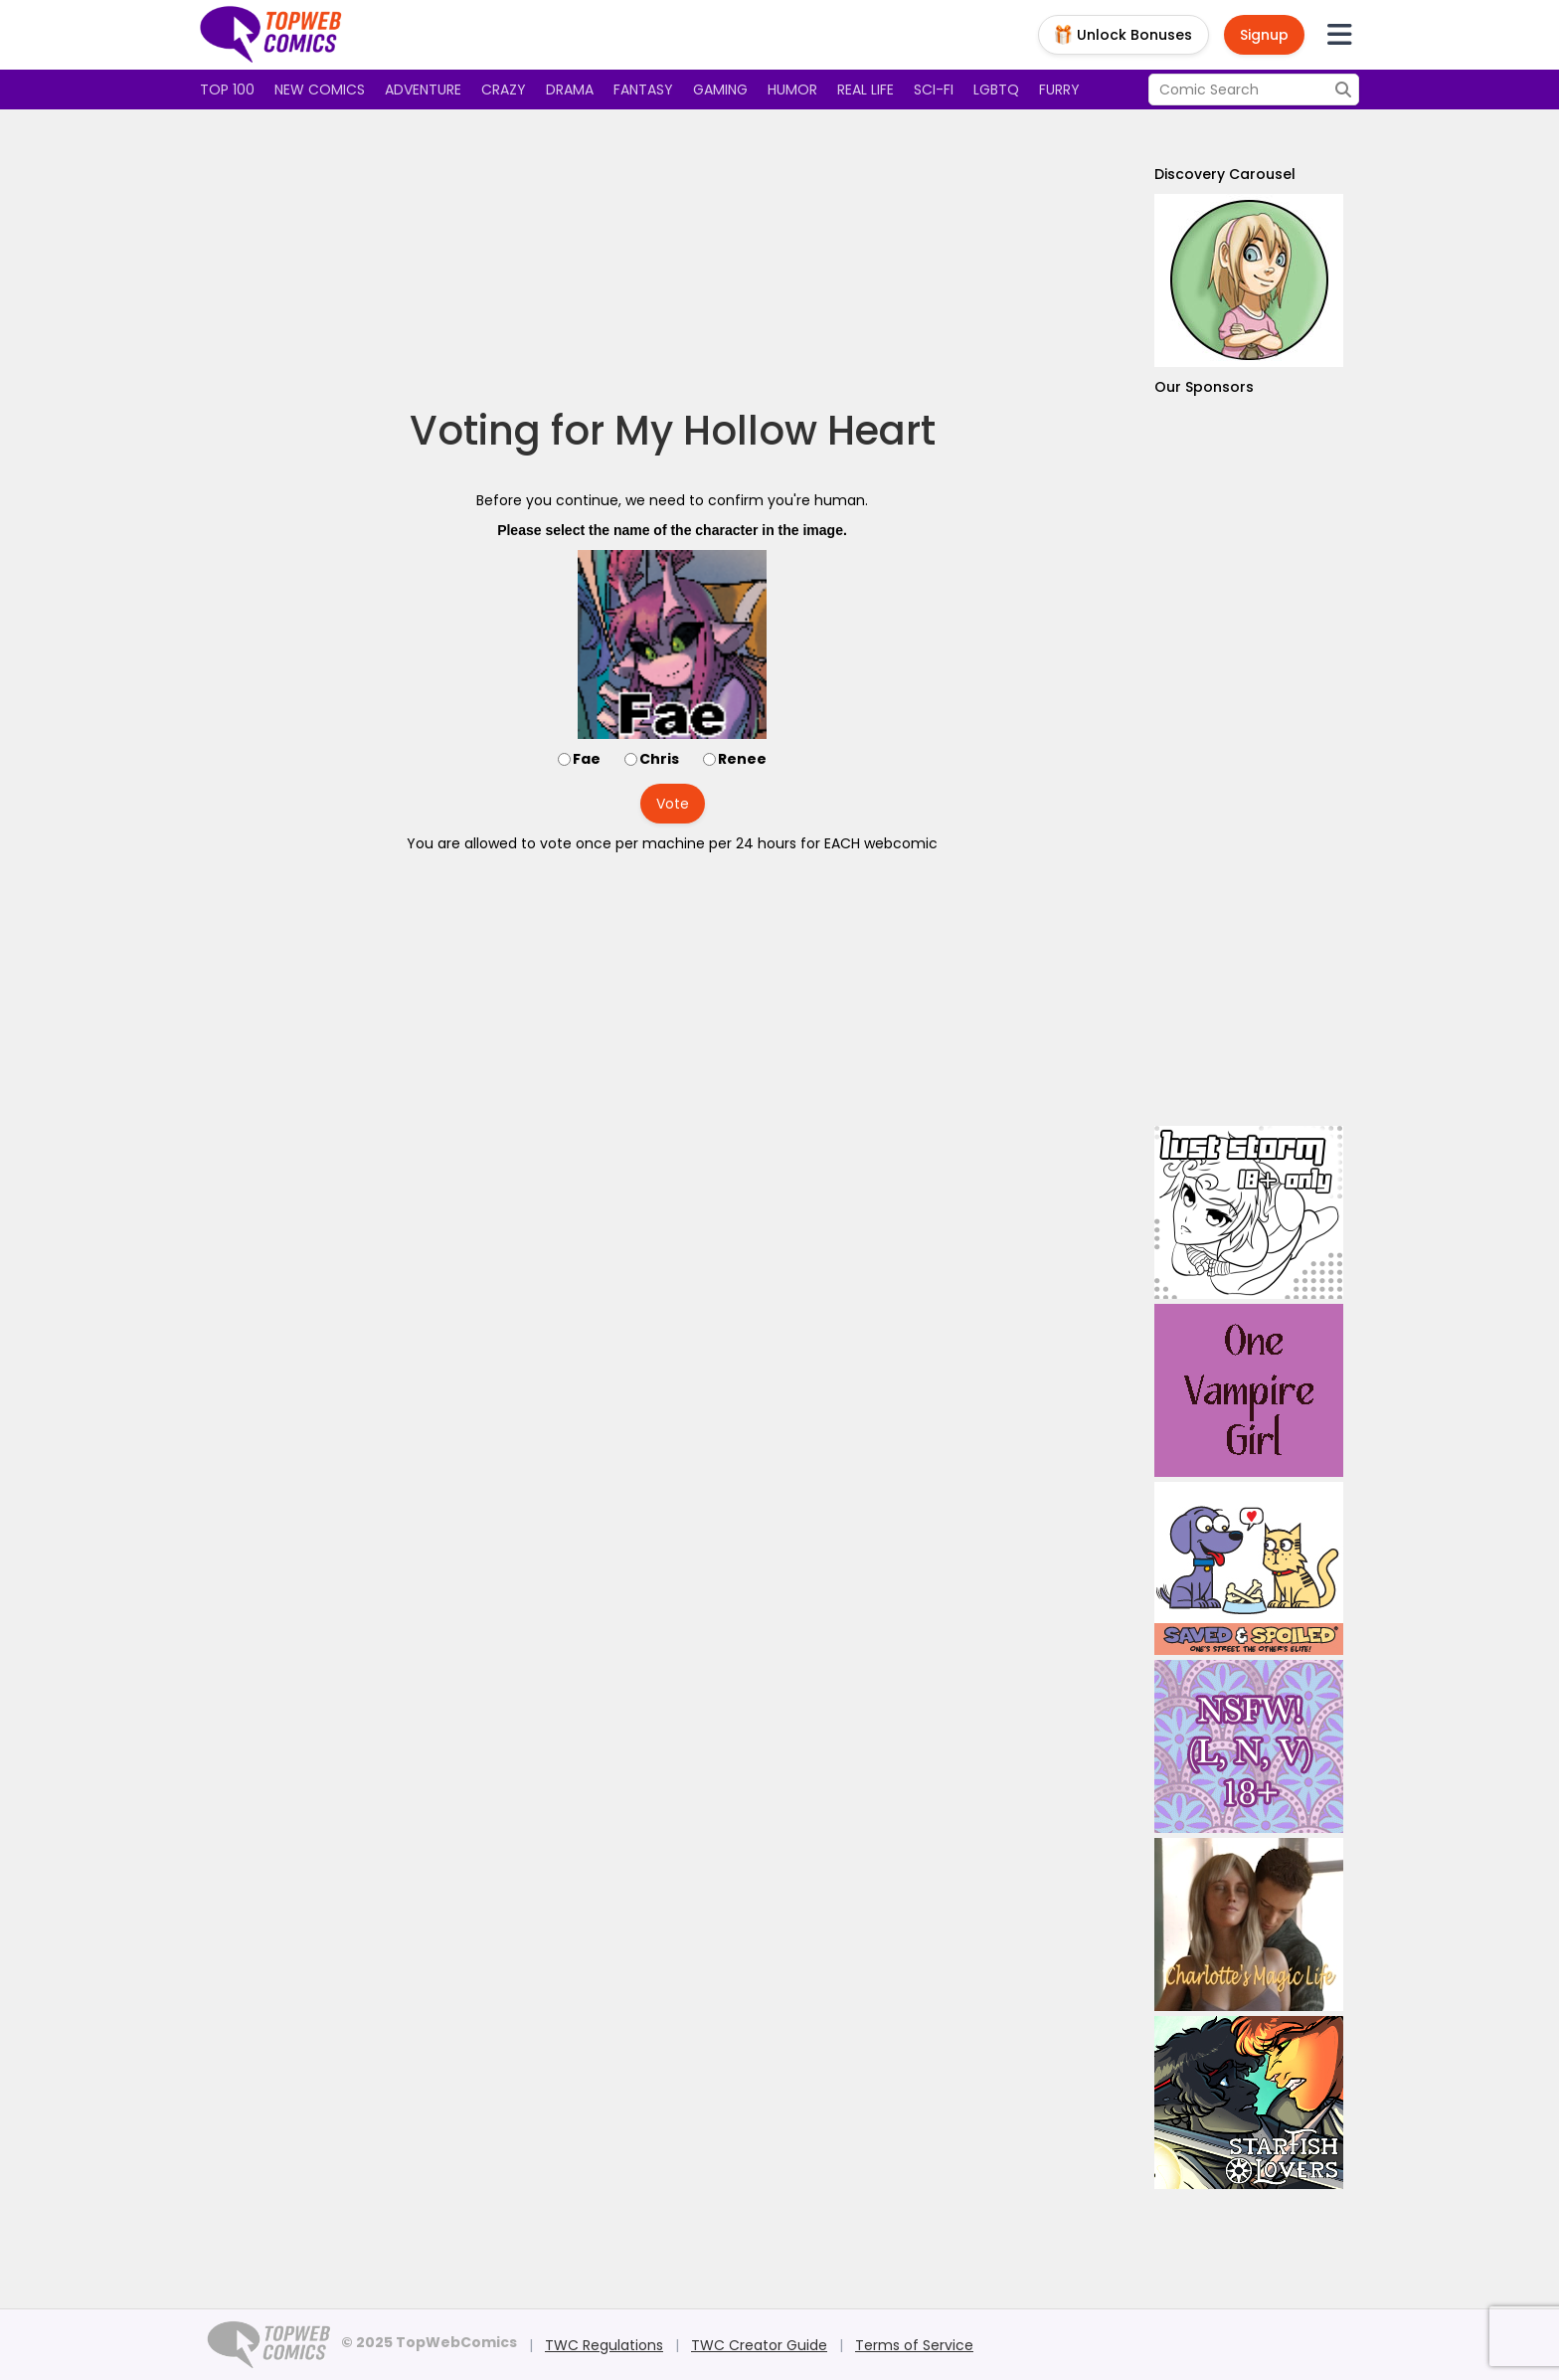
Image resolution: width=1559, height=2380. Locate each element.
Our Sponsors (1204, 387)
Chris (659, 759)
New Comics (319, 89)
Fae (587, 759)
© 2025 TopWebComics (429, 2342)
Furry (1059, 89)
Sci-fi (933, 89)
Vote (672, 804)
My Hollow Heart (775, 430)
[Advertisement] (672, 258)
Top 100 (227, 89)
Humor (792, 89)
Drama (570, 89)
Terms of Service (914, 2345)
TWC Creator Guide (759, 2345)
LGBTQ (996, 89)
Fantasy (643, 89)
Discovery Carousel (1225, 174)
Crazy (503, 89)
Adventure (423, 89)
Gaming (720, 89)
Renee (742, 759)
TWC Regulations (604, 2345)
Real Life (865, 89)
